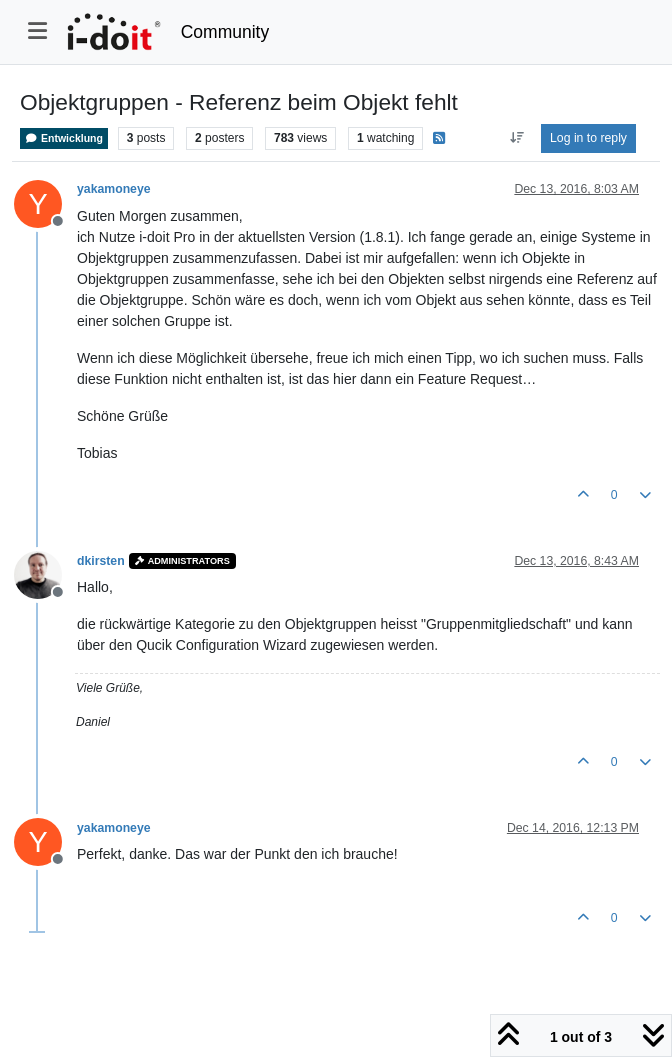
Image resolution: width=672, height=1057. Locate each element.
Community (225, 32)
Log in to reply (588, 138)
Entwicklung (64, 138)
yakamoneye (114, 189)
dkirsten (101, 561)
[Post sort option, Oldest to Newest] (516, 138)
